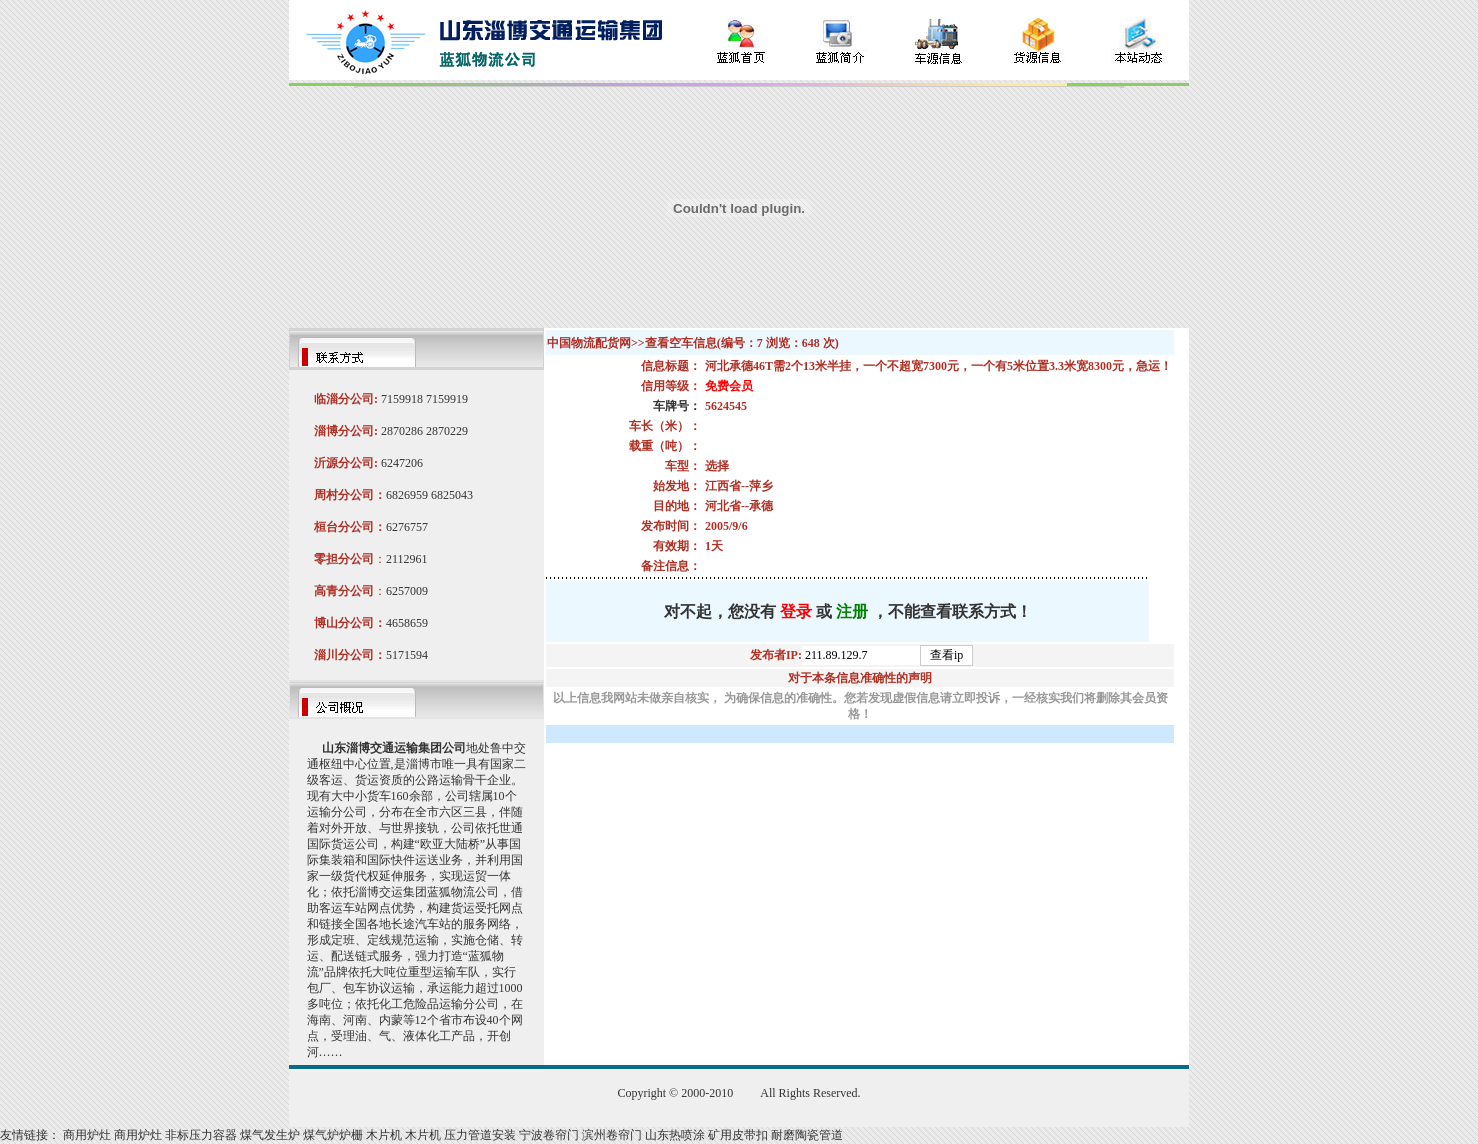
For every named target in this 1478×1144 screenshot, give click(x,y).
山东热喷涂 (675, 1135)
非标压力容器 (201, 1135)
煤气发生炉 (270, 1135)
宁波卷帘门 (549, 1135)
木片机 (384, 1135)
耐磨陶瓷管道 (807, 1135)
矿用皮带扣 (738, 1135)
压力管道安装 (480, 1135)
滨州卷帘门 (612, 1135)
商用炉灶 (87, 1135)
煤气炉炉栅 (333, 1135)
